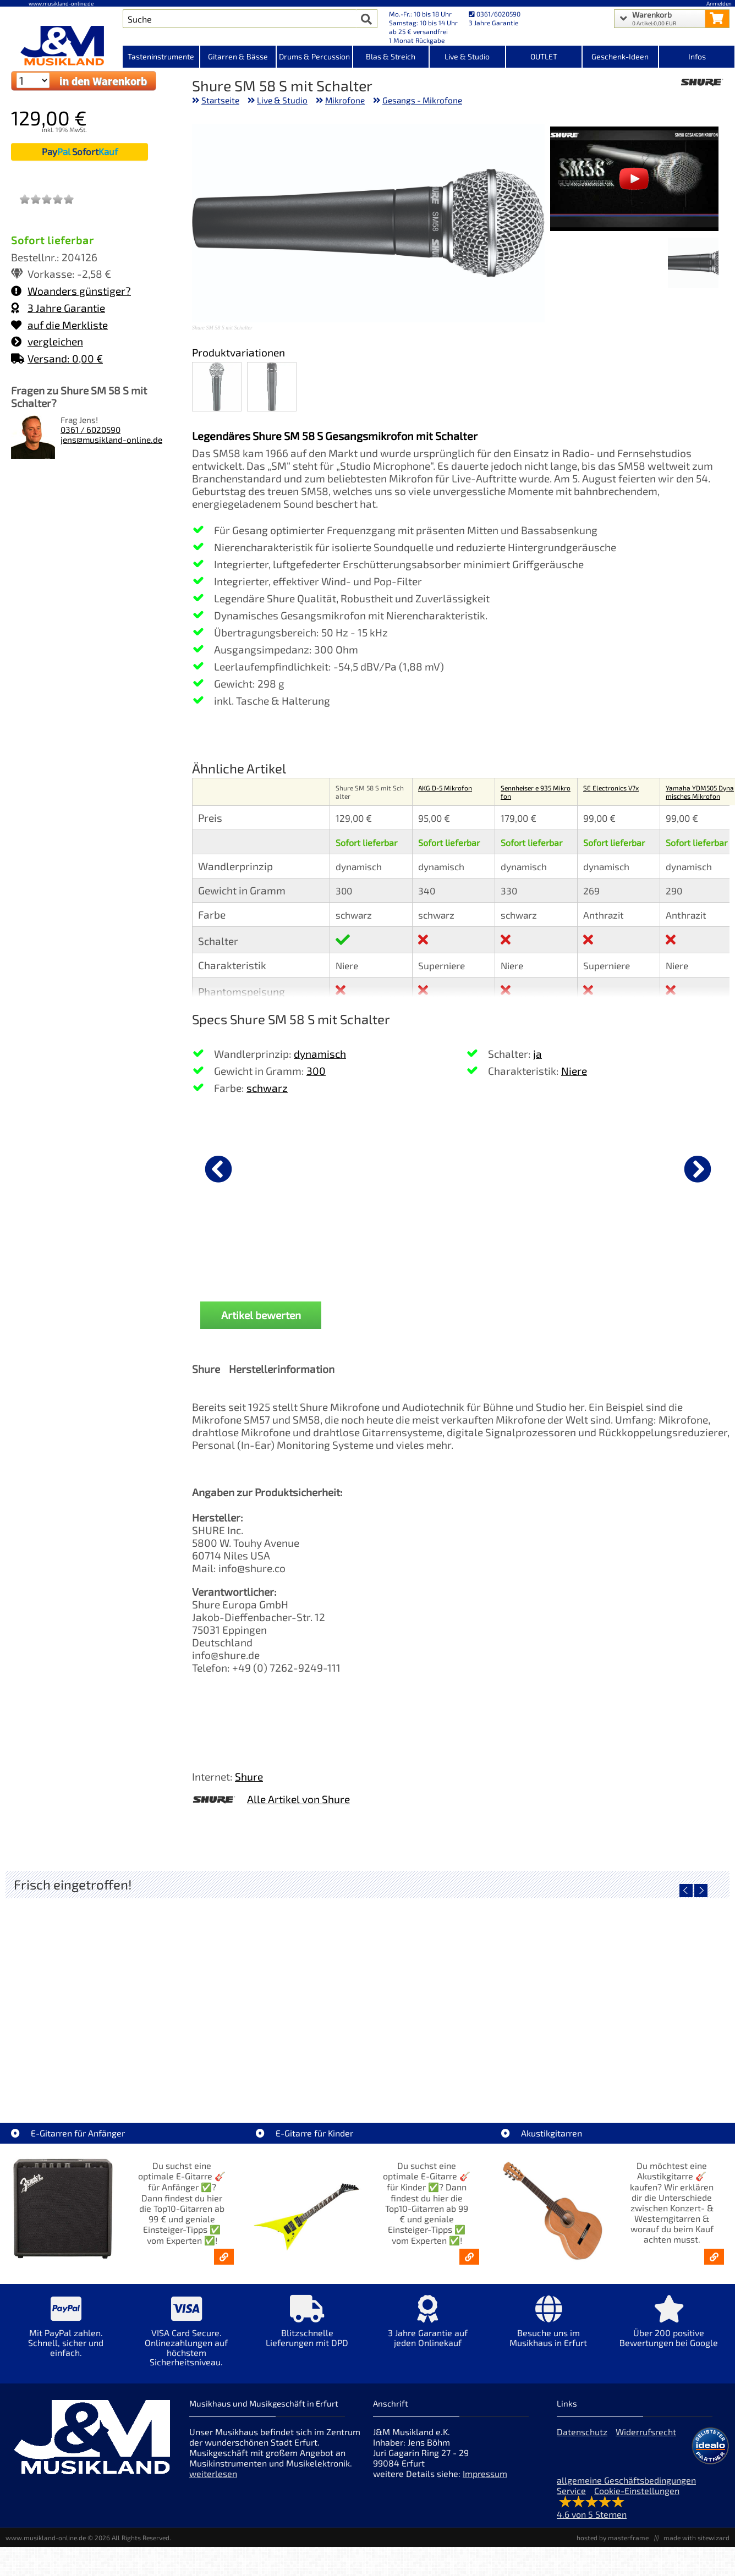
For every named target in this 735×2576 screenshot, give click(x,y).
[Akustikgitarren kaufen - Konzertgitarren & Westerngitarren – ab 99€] (714, 2257)
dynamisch (320, 1053)
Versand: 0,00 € (57, 358)
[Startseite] (61, 45)
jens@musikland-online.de (111, 439)
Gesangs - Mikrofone (422, 100)
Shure (249, 1776)
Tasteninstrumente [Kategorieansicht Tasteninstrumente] (161, 56)
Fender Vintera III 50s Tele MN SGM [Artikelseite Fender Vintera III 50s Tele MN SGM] (277, 2070)
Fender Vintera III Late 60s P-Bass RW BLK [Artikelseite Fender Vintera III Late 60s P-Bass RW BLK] (639, 2070)
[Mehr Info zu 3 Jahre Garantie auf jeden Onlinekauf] (427, 2328)
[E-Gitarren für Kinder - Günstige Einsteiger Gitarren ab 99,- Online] (469, 2257)
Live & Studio (282, 100)
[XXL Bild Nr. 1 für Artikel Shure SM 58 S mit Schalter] (693, 264)
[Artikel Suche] (239, 18)
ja (537, 1053)
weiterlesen (213, 2473)
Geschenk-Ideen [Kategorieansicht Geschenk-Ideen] (620, 56)
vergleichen (47, 341)
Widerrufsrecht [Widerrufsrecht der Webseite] (646, 2431)
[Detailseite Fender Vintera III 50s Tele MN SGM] (277, 1991)
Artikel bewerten (261, 1315)
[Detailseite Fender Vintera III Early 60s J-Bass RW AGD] (458, 1991)
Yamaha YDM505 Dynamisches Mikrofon (700, 792)
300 (316, 1070)
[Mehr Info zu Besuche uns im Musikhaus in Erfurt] (548, 2328)
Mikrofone (345, 100)
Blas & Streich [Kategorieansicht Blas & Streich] (390, 56)
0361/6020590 (494, 14)
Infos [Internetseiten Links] (697, 56)
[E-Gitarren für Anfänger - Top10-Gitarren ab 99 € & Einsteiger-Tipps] (224, 2257)
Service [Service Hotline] (571, 2490)
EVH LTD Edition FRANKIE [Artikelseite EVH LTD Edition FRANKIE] (96, 2070)
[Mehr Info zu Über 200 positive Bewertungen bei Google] (668, 2328)
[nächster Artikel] (697, 1169)
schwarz (267, 1087)
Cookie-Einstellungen (636, 2490)
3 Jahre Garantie (58, 307)
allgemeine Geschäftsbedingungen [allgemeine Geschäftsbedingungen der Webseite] (626, 2480)
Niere (574, 1070)
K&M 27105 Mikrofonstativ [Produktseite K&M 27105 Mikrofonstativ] (463, 1254)
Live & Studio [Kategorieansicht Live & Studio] (467, 56)
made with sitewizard (696, 2537)
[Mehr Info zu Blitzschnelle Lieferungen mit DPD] (306, 2328)
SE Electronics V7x (611, 788)
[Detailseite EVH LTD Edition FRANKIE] (96, 1991)
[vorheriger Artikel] (218, 1169)
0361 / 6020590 (90, 430)
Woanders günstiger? (71, 290)
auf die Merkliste (59, 324)
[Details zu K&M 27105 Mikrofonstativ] (463, 1167)
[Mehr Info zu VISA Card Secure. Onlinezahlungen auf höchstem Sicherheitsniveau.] (186, 2338)
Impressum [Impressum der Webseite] (485, 2473)
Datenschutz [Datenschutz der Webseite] (582, 2431)
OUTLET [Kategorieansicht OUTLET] (543, 56)
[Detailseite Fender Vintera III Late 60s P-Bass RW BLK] (639, 1991)
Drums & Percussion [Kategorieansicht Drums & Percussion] (314, 56)
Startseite (220, 100)
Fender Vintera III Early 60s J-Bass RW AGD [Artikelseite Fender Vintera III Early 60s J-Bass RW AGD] (458, 2070)
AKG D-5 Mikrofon (445, 788)
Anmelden (719, 3)
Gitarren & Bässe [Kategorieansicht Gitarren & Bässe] (238, 56)
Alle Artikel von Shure (298, 1799)
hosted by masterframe (613, 2537)
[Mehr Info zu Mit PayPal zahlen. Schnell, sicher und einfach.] (65, 2333)
